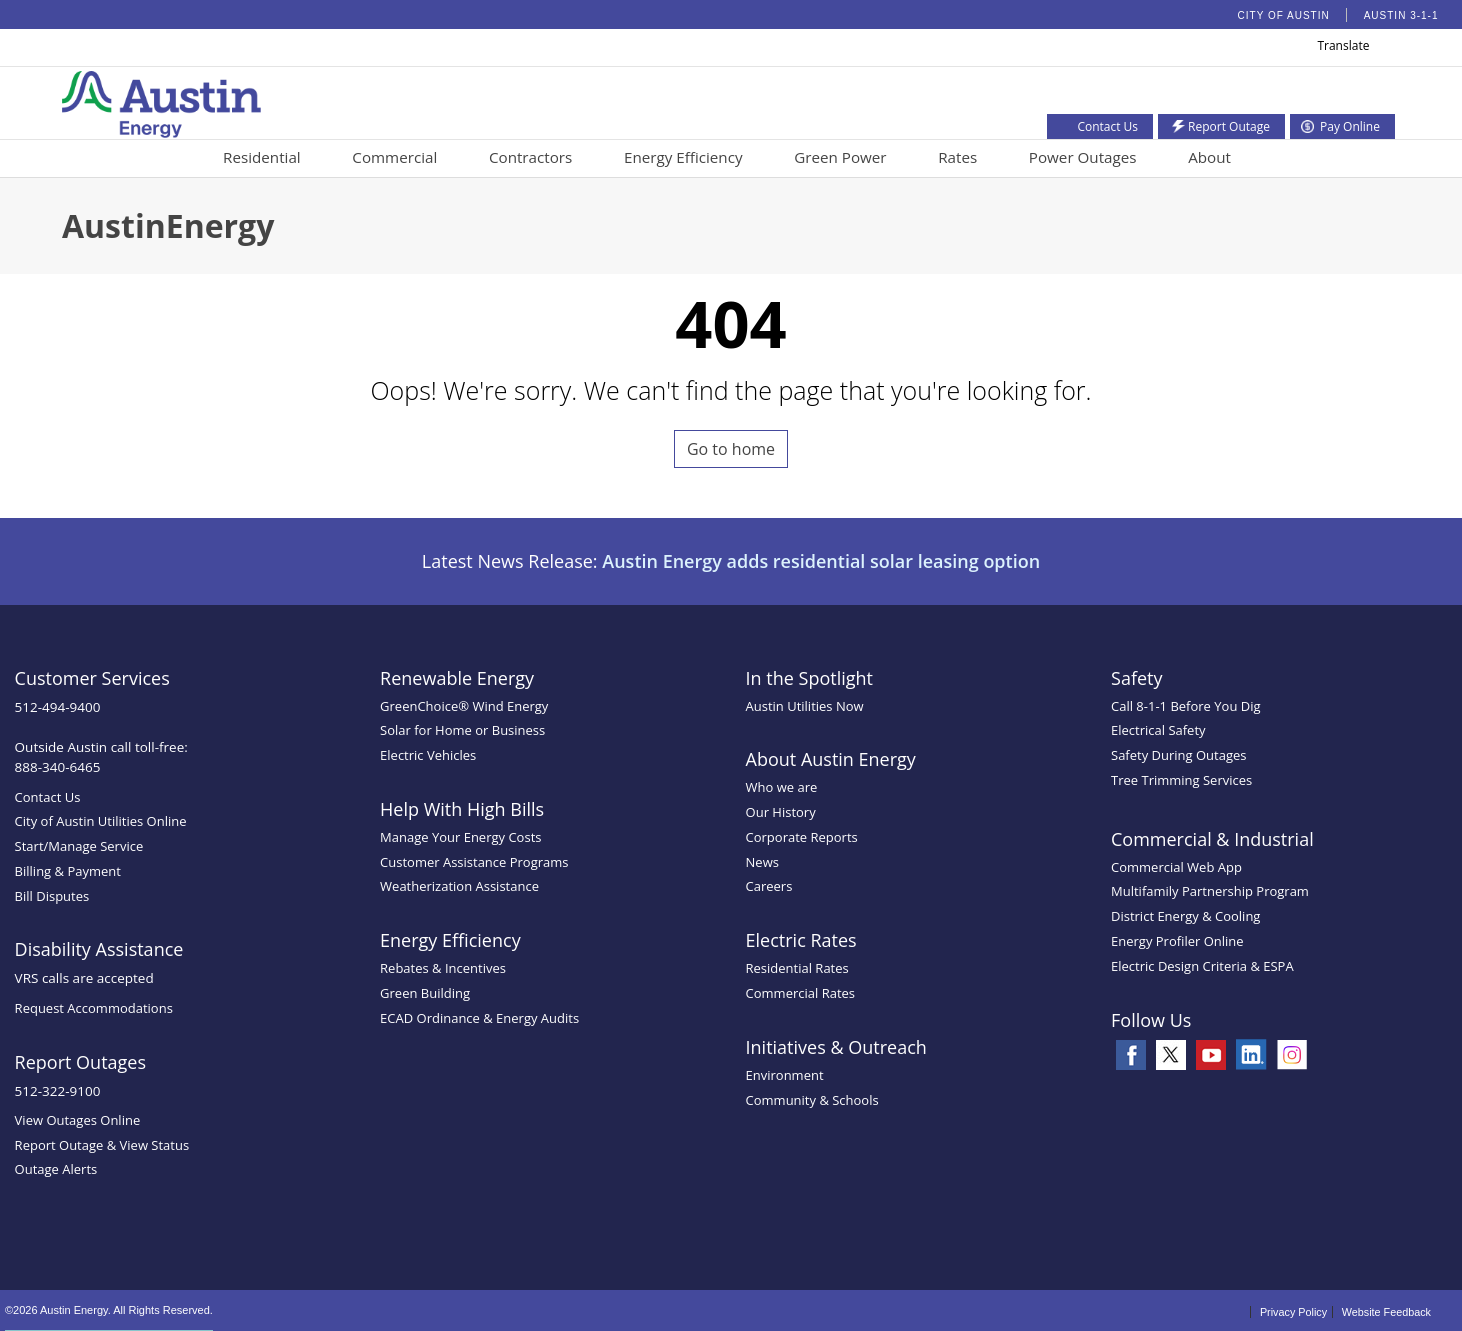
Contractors (530, 157)
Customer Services (92, 678)
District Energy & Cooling (1185, 916)
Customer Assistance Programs (474, 862)
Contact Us (48, 797)
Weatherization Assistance (459, 886)
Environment (785, 1075)
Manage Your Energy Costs (460, 837)
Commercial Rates (800, 993)
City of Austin (1284, 15)
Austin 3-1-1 (1401, 15)
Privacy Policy (1293, 1312)
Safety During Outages (1178, 755)
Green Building (425, 993)
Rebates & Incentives (443, 968)
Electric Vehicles (428, 755)
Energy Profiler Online (1177, 941)
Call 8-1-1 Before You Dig (1186, 706)
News (762, 862)
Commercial (394, 157)
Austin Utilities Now (805, 706)
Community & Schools (812, 1100)
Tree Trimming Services (1181, 780)
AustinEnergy (168, 225)
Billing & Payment (68, 871)
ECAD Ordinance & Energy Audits (479, 1018)
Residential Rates (797, 968)
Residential (262, 157)
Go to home (731, 449)
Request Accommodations (94, 1008)
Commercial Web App (1176, 867)
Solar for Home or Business (462, 730)
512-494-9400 (58, 707)
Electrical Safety (1158, 730)
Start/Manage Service (79, 846)
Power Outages (1083, 157)
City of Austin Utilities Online (101, 821)
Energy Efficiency (683, 157)
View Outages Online (78, 1120)
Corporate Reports (802, 837)
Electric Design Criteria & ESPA (1202, 966)
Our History (781, 812)
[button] (1382, 48)
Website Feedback (1386, 1312)
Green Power (840, 157)
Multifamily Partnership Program (1210, 891)
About (1209, 157)
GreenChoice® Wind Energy (464, 706)
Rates (957, 157)
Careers (769, 886)
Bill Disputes (52, 896)
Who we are (782, 787)
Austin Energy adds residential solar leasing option (821, 561)
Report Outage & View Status (102, 1145)
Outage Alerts (56, 1169)
